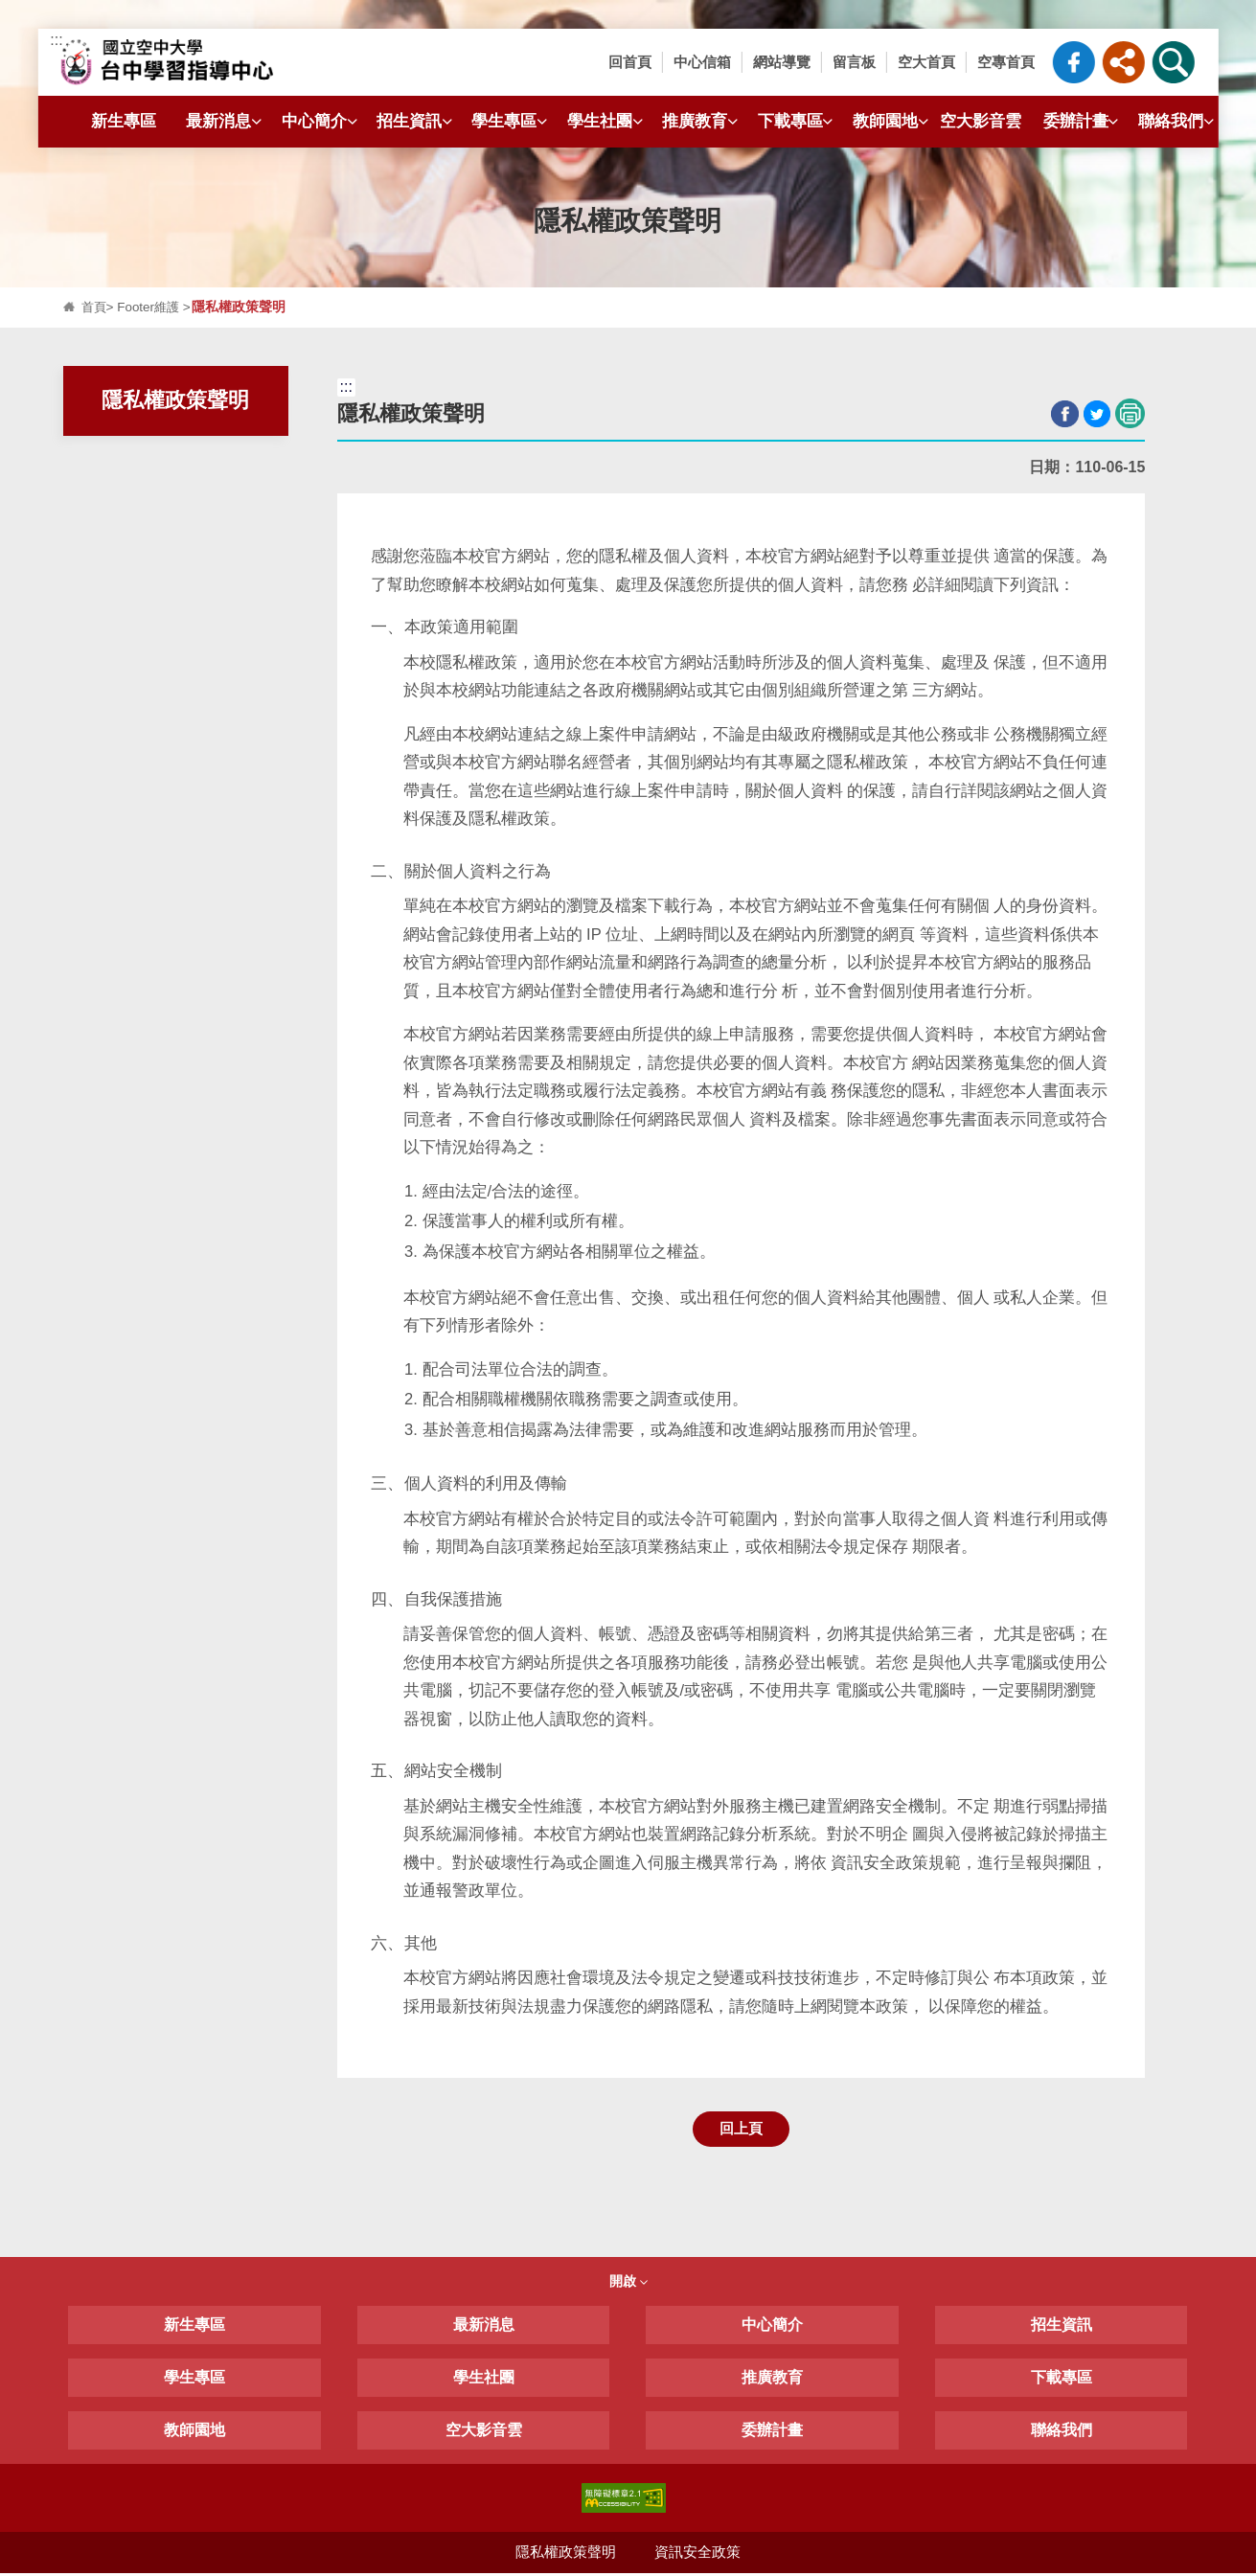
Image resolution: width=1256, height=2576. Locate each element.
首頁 (94, 307)
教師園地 (893, 121)
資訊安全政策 (698, 2554)
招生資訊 (417, 121)
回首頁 (629, 62)
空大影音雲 (980, 120)
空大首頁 (926, 62)
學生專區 (511, 121)
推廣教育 (702, 121)
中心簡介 (322, 121)
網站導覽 (782, 62)
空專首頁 (1006, 62)
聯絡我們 (1178, 121)
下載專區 (798, 121)
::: (56, 40)
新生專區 (123, 120)
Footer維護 (151, 307)
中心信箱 (702, 62)
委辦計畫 (1083, 121)
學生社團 (607, 121)
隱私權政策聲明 (565, 2554)
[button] (1124, 62)
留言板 (854, 62)
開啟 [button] (628, 2283)
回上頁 (741, 2129)
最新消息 (226, 121)
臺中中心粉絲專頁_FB (1074, 62)
